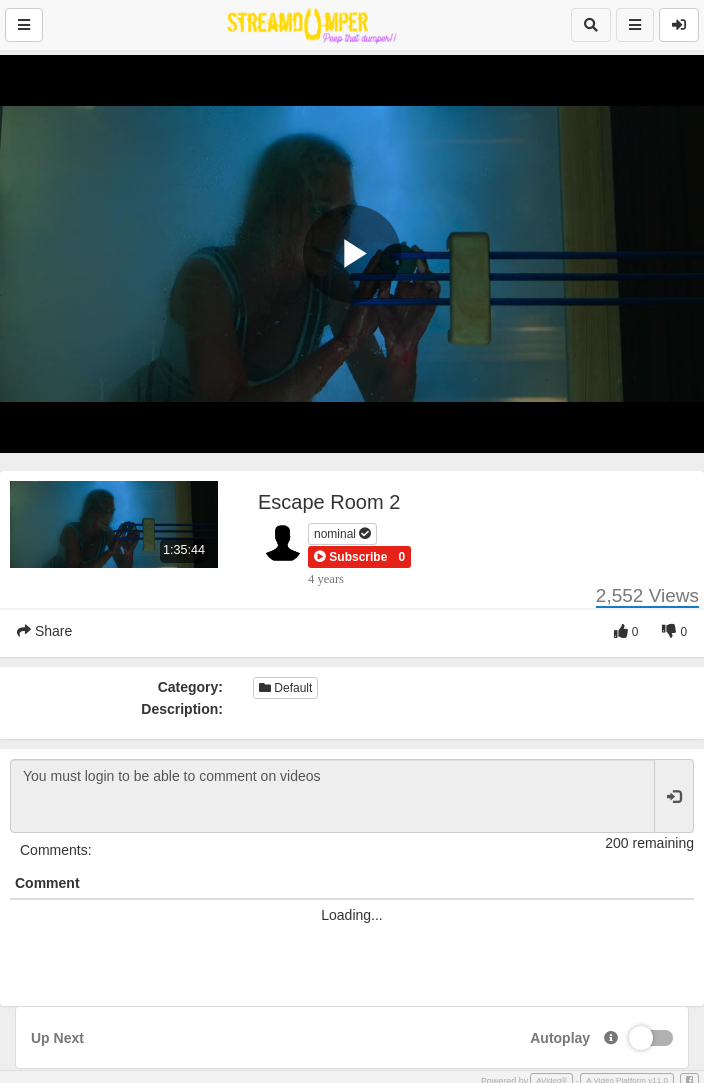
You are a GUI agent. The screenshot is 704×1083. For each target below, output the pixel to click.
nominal (342, 534)
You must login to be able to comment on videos (332, 796)
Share (44, 631)
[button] (350, 557)
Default (285, 688)
